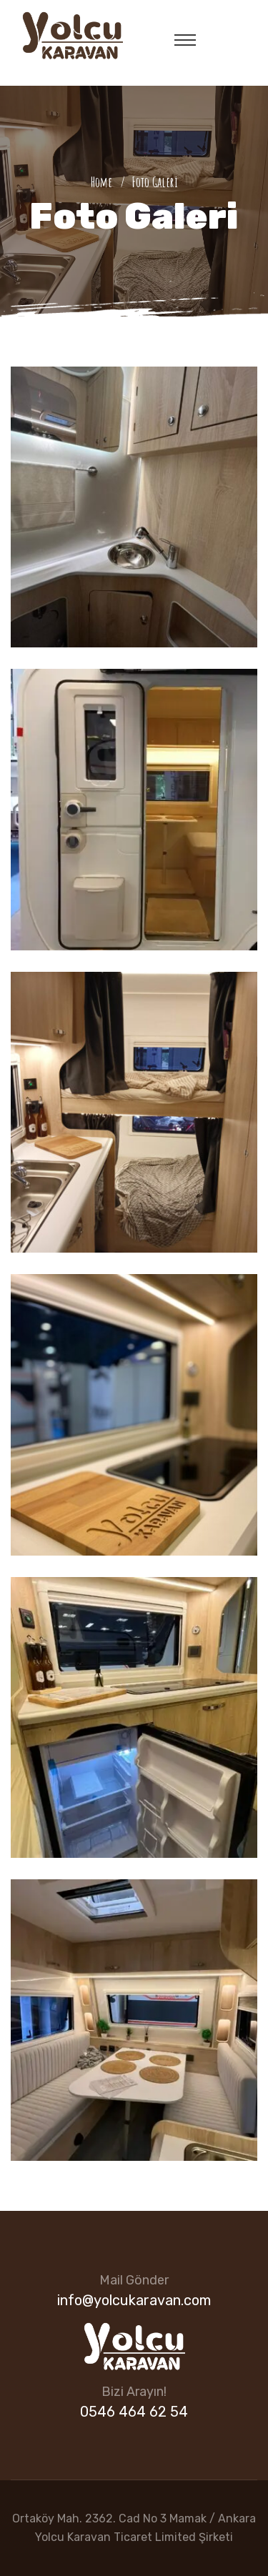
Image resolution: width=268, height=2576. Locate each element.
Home (104, 182)
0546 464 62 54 (134, 2411)
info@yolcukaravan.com (134, 2300)
